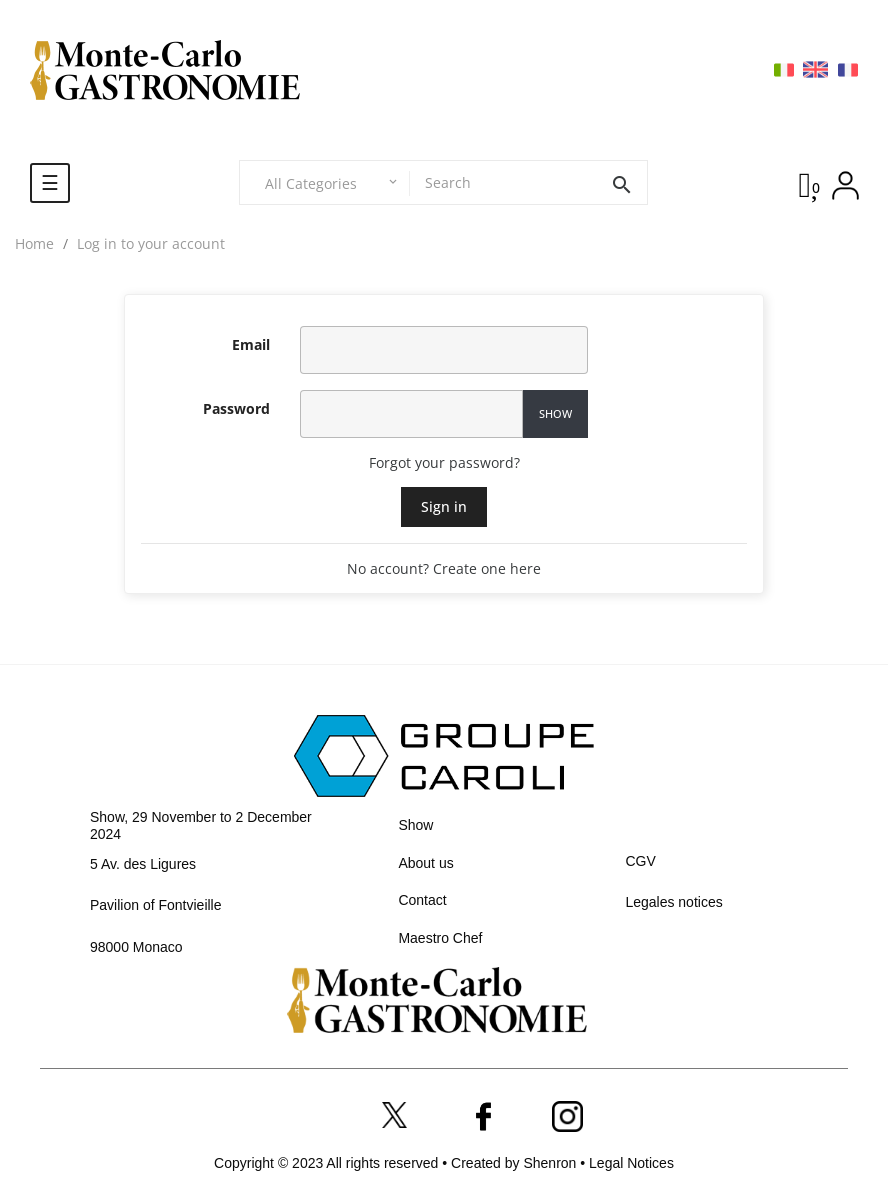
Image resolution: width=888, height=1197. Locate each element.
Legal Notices (631, 1163)
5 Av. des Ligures (143, 864)
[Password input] (411, 414)
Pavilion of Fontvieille (156, 905)
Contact (422, 900)
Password (236, 408)
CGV (640, 861)
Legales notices (673, 902)
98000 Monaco (136, 947)
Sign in (444, 506)
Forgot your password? (444, 462)
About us (425, 863)
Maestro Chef (440, 938)
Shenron (551, 1163)
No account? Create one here (444, 568)
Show (555, 413)
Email (251, 344)
